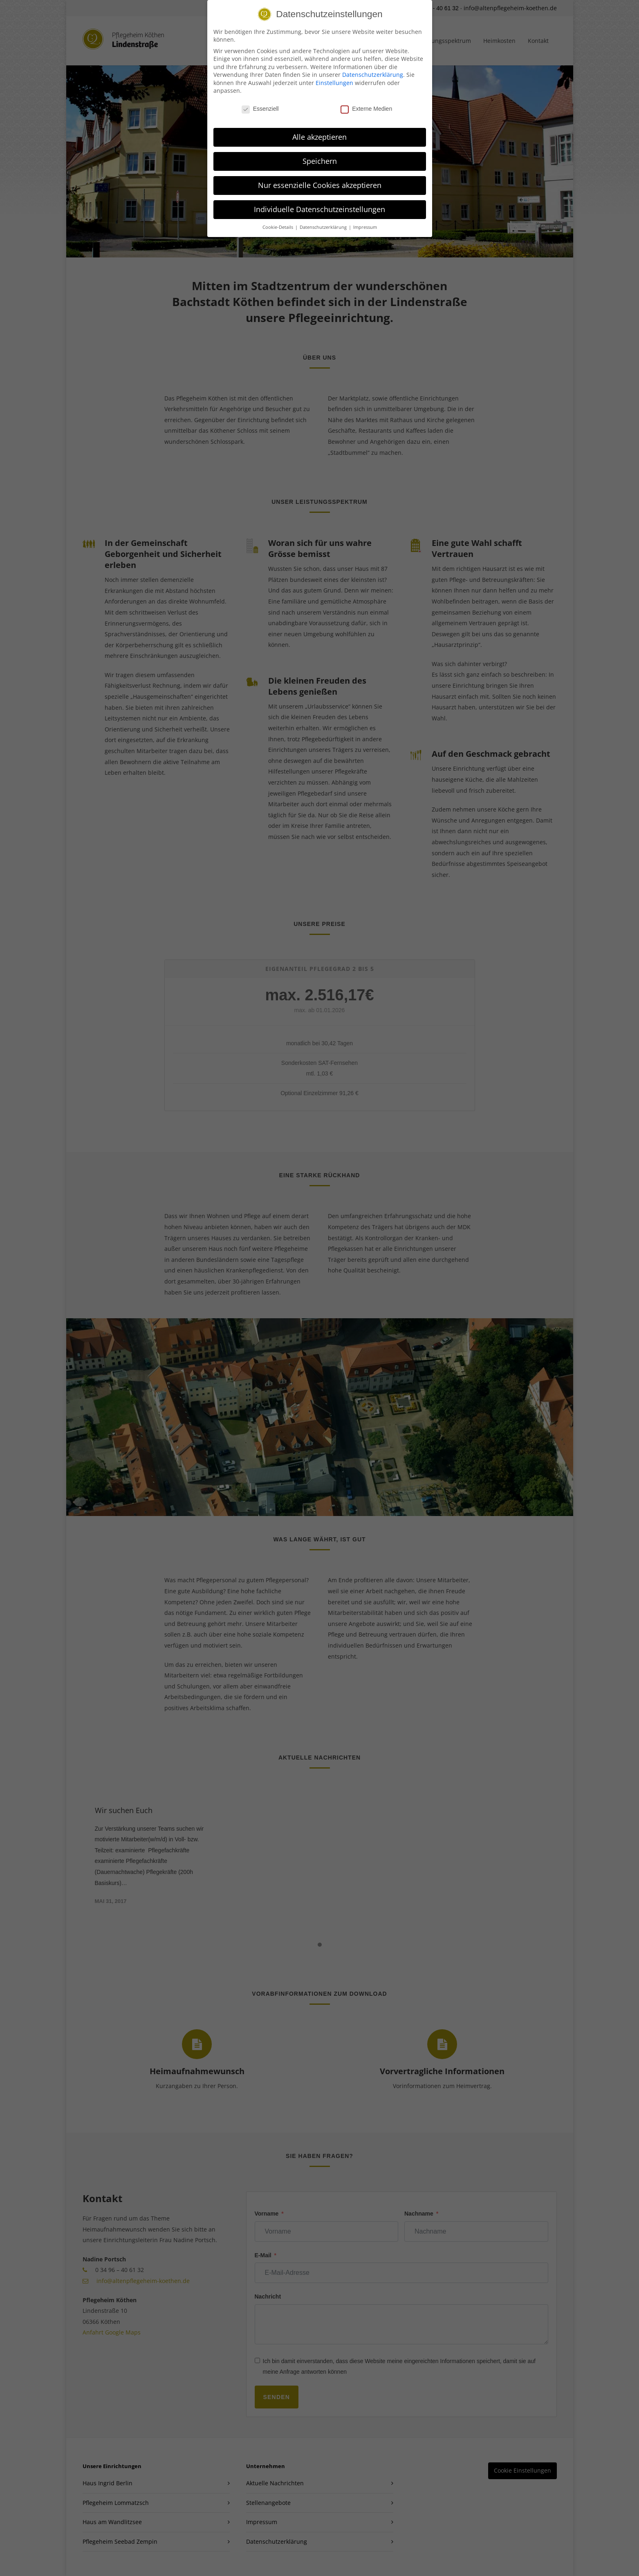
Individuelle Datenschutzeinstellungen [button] (319, 209)
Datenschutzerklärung (372, 74)
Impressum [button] (365, 227)
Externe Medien (366, 108)
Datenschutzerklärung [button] (324, 227)
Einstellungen (334, 83)
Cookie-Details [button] (278, 227)
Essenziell (260, 108)
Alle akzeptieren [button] (319, 137)
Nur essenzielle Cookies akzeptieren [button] (319, 185)
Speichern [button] (320, 161)
